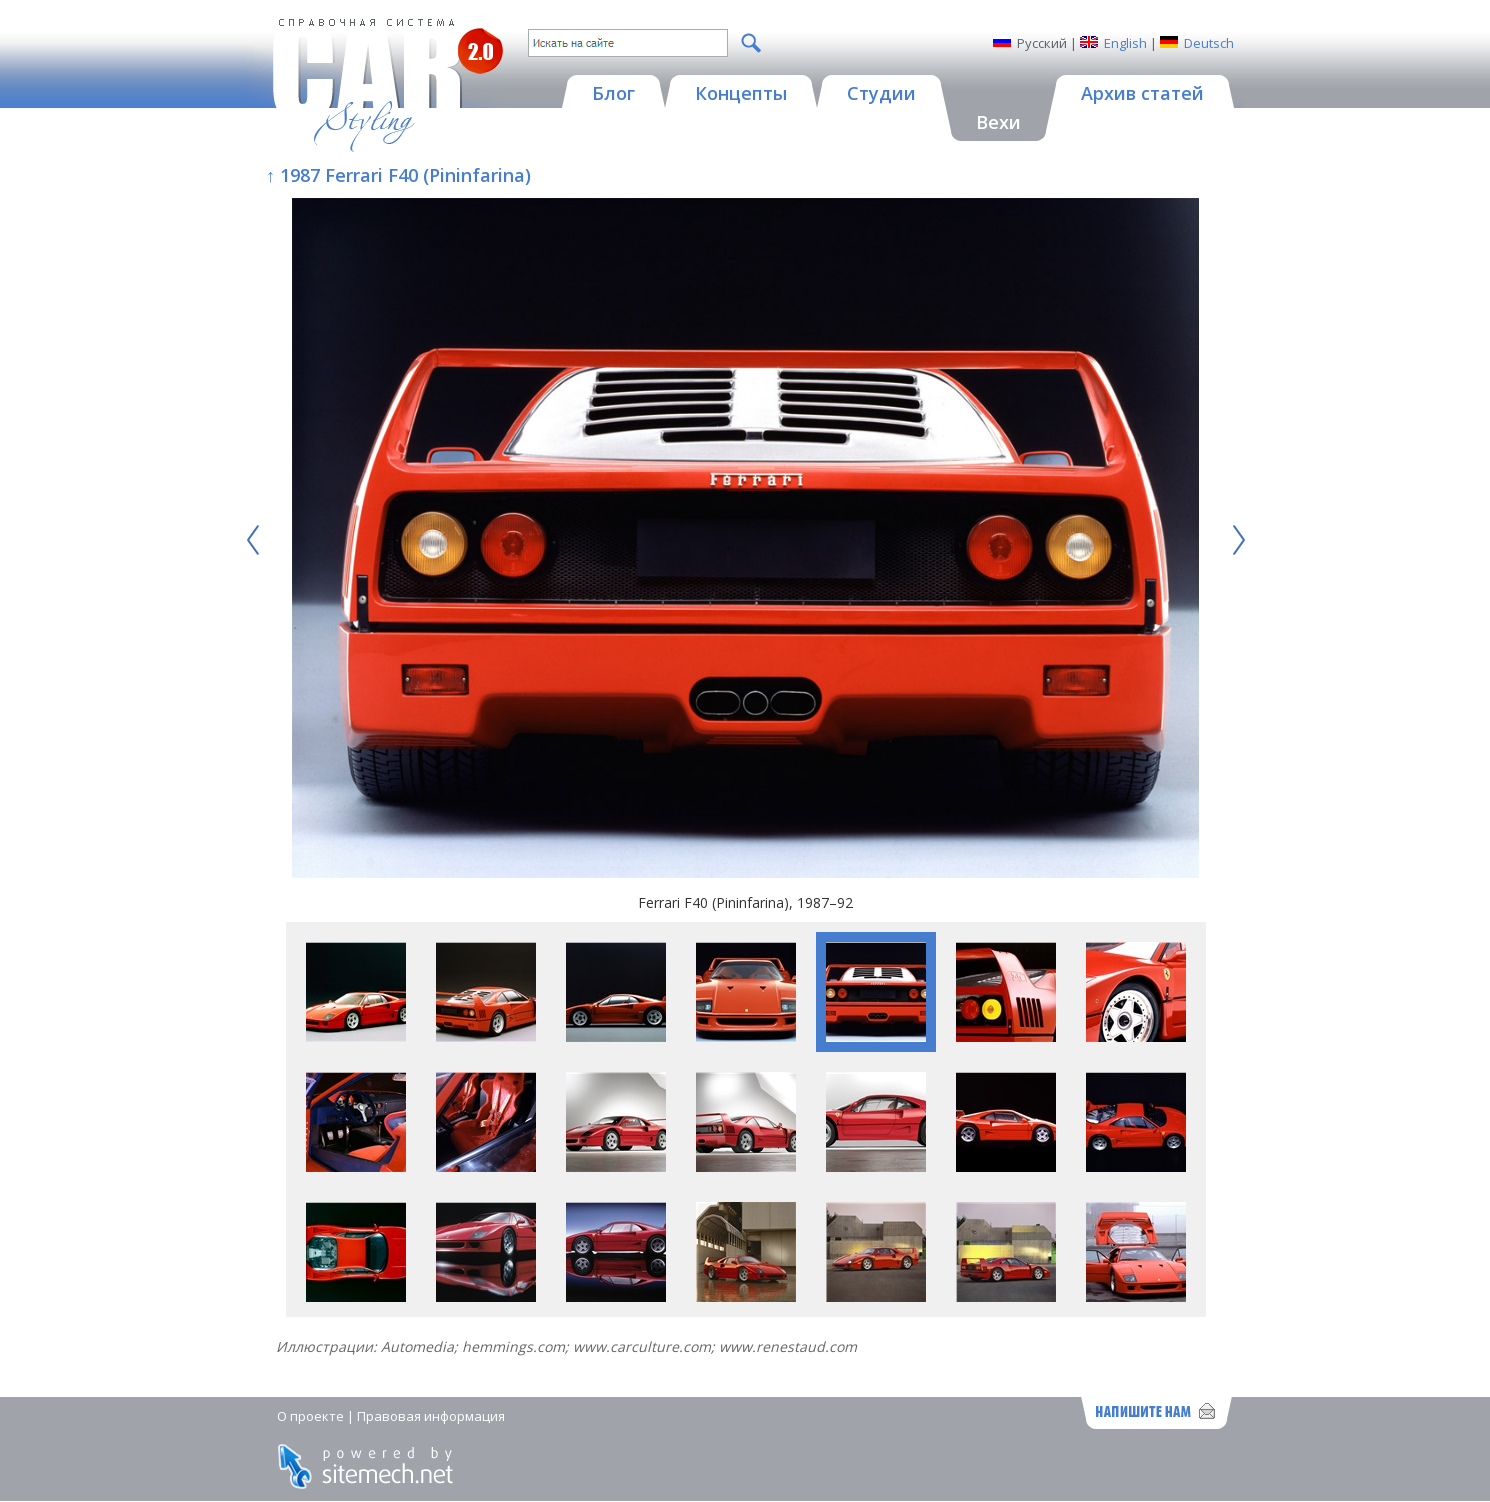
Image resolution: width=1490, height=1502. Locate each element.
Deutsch (1209, 43)
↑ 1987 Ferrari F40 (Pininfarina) (398, 175)
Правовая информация (431, 1416)
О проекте (310, 1416)
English (1125, 43)
